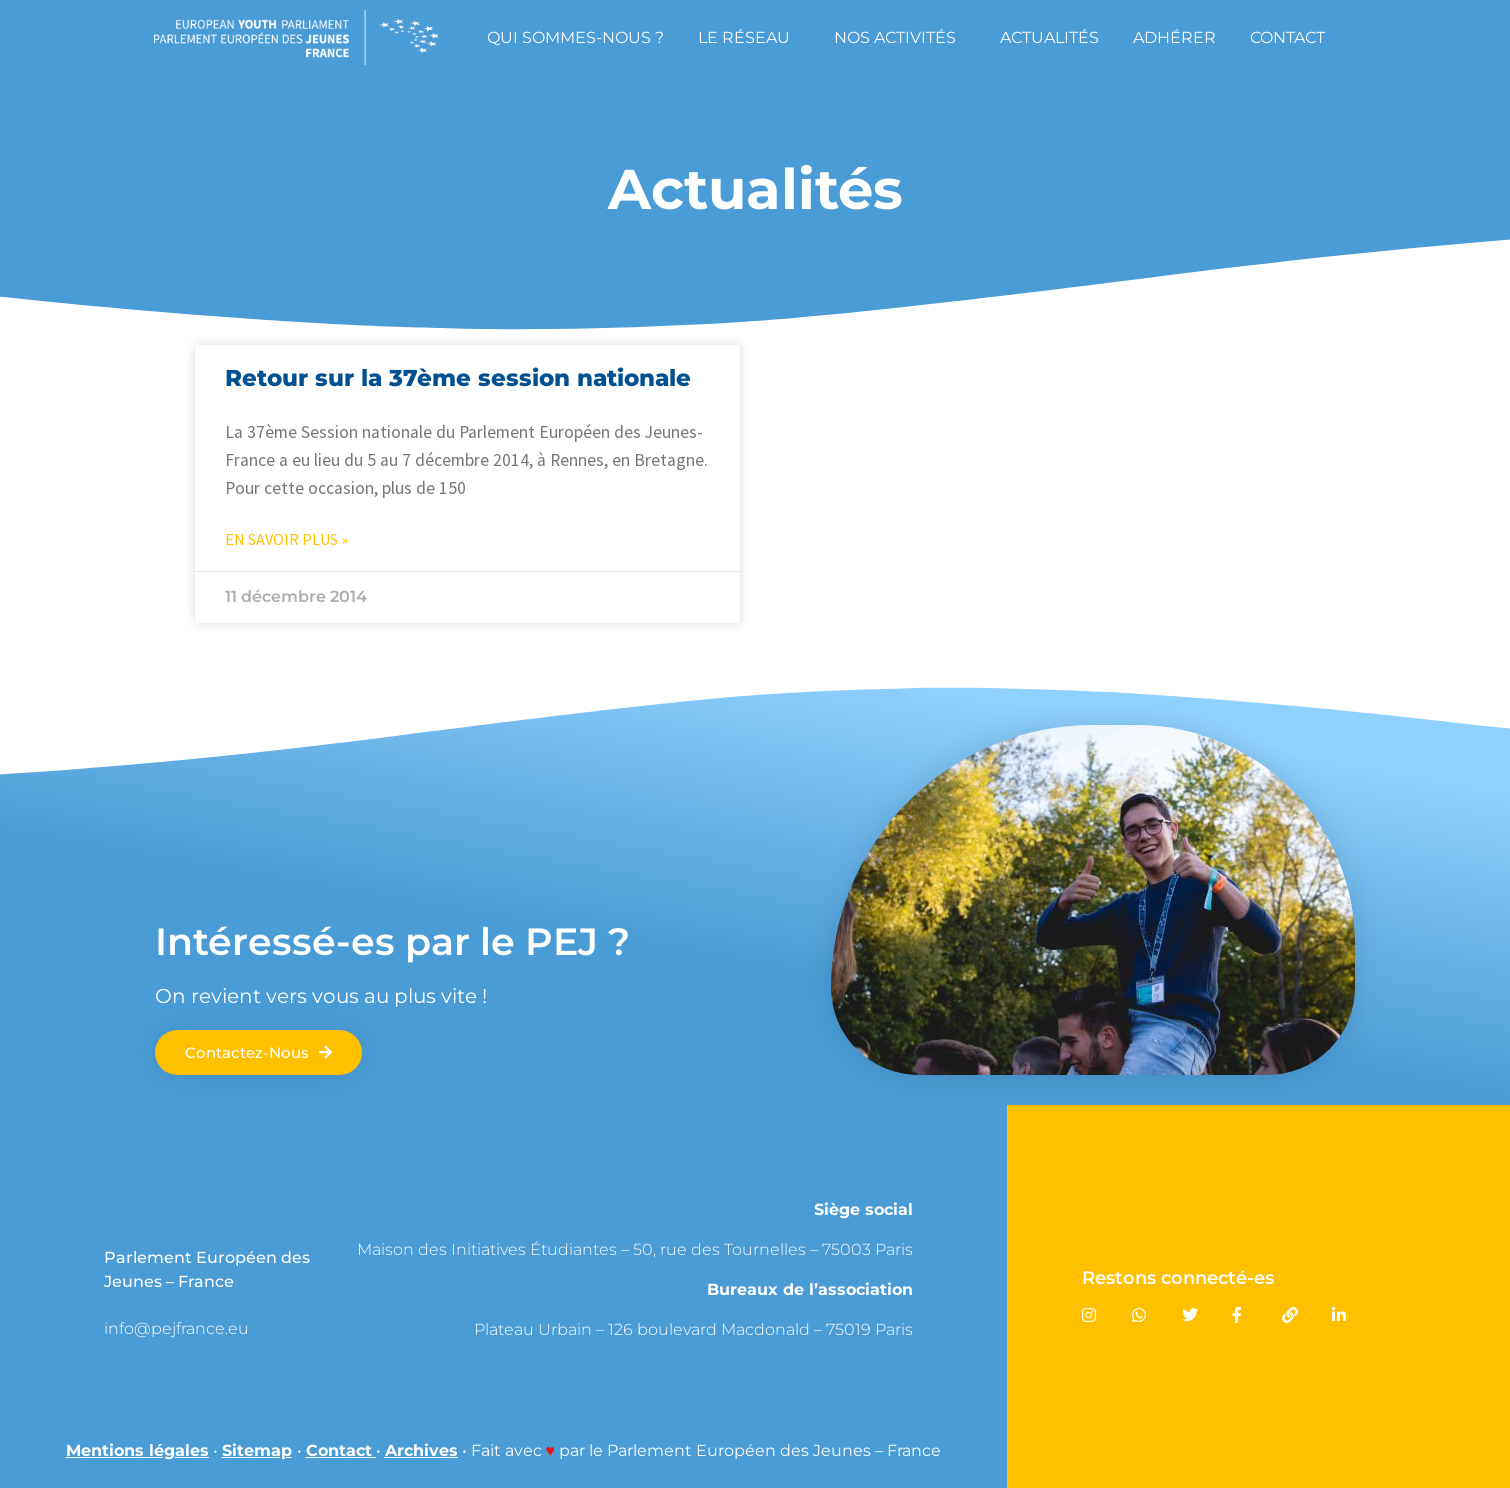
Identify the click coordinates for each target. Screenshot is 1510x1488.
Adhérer (1174, 37)
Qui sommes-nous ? (575, 37)
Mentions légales (137, 1450)
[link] (251, 1328)
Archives (421, 1450)
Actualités (1049, 37)
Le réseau (749, 37)
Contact (1287, 37)
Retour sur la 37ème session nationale (458, 378)
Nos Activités (900, 37)
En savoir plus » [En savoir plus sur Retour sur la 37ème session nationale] (286, 539)
